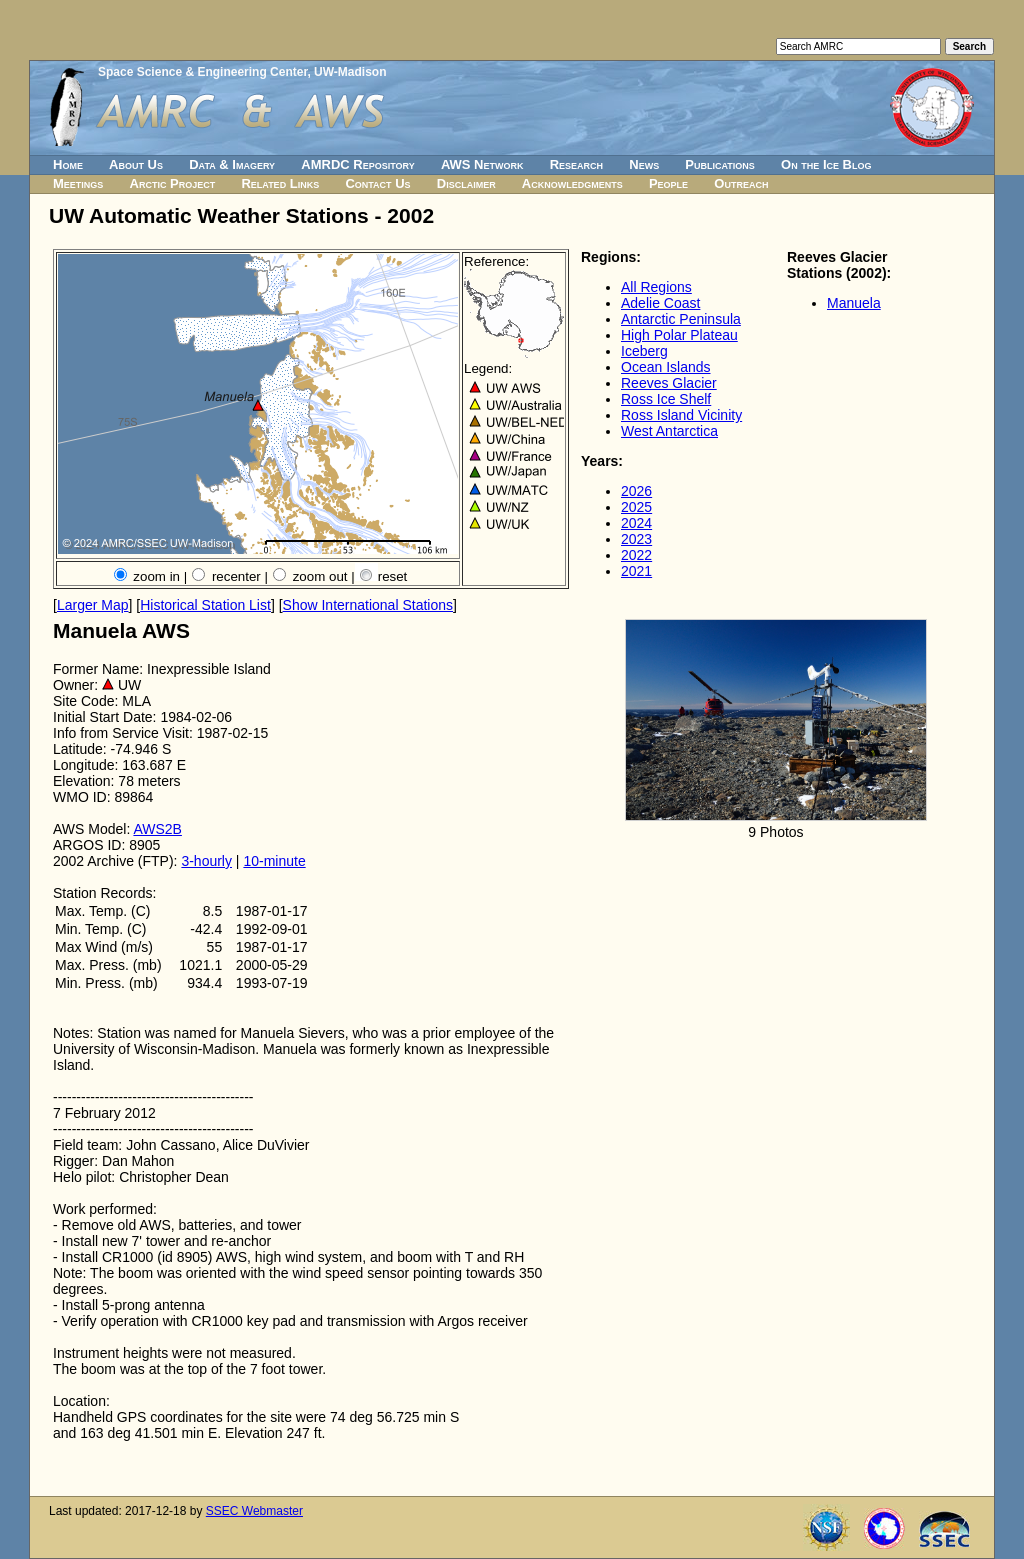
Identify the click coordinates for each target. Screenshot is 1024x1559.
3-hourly (206, 861)
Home (68, 164)
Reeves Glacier (669, 383)
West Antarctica (669, 431)
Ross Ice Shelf (666, 399)
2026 (636, 491)
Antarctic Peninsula (681, 319)
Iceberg (644, 351)
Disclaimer (466, 183)
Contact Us (377, 183)
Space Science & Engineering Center (202, 72)
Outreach (741, 183)
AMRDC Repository (357, 164)
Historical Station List (205, 605)
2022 (636, 555)
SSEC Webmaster (254, 1511)
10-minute (274, 861)
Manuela (854, 303)
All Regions (656, 287)
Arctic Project (173, 183)
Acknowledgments (572, 183)
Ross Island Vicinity (681, 415)
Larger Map (93, 605)
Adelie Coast (660, 303)
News (644, 164)
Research (576, 164)
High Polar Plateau (679, 335)
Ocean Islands (666, 367)
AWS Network (482, 164)
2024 (636, 523)
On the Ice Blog (826, 164)
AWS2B (157, 829)
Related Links (280, 183)
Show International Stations (368, 605)
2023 (636, 539)
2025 (636, 507)
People (668, 183)
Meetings (78, 183)
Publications (720, 164)
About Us (136, 164)
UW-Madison (350, 72)
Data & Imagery (232, 164)
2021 (636, 571)
